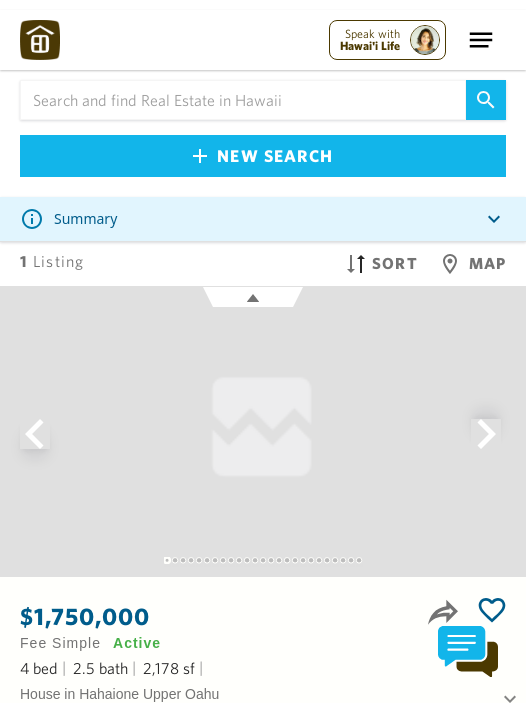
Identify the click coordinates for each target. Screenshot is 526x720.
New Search (263, 155)
